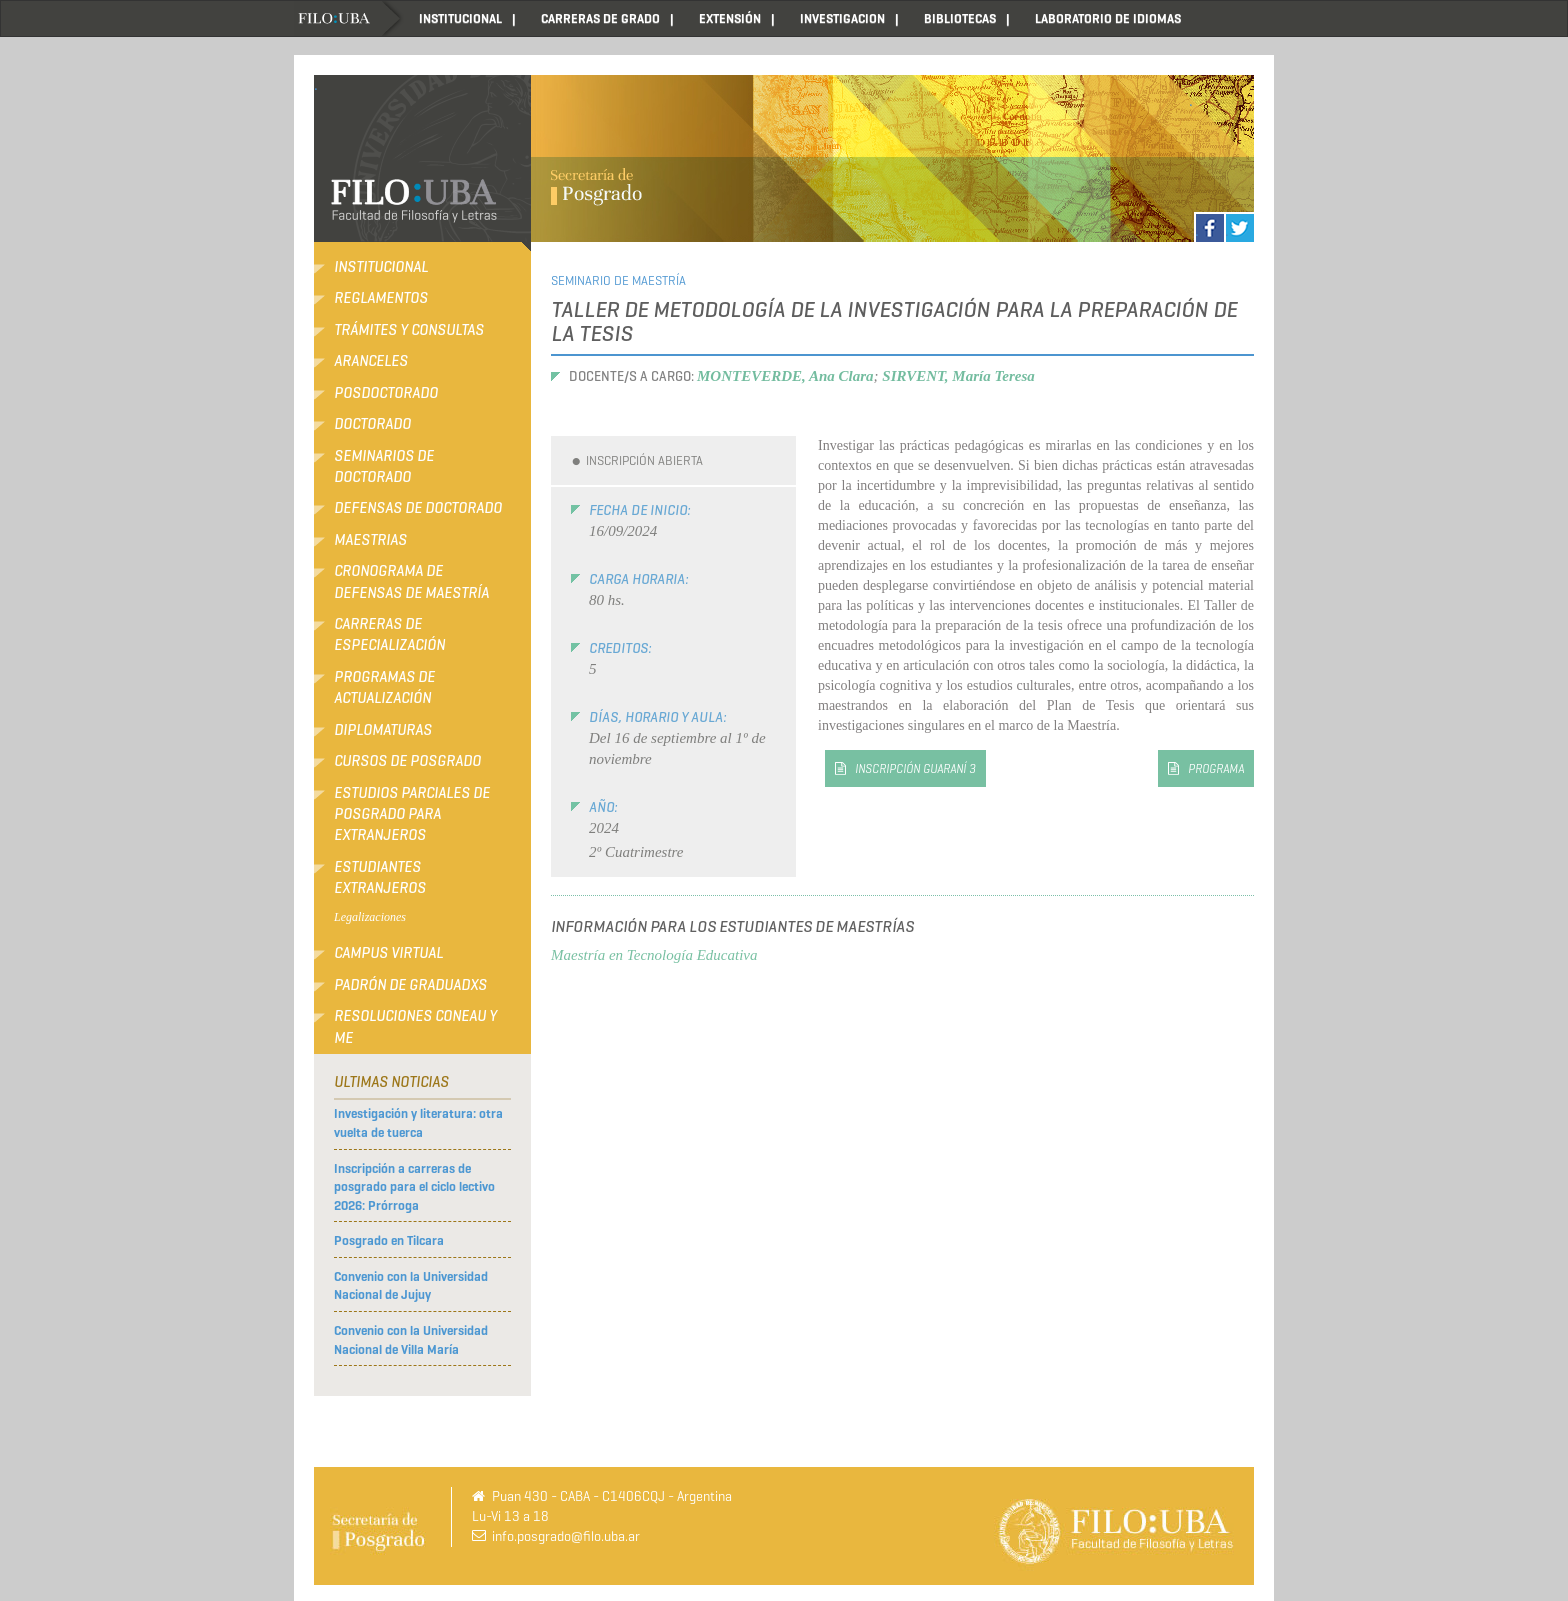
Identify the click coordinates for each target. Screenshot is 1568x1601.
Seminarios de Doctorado (384, 466)
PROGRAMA (1216, 768)
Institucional (381, 267)
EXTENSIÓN (730, 18)
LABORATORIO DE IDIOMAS (1108, 18)
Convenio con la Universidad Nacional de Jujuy (411, 1286)
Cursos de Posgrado (407, 761)
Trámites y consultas (409, 330)
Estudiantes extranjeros (380, 877)
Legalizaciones (370, 917)
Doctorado (372, 424)
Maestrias (370, 540)
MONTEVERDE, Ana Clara (785, 376)
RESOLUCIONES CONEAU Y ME (415, 1026)
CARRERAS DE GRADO (600, 18)
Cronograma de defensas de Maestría (411, 581)
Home (349, 18)
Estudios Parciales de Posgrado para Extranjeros (412, 814)
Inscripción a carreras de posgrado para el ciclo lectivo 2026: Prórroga (414, 1187)
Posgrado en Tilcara (389, 1240)
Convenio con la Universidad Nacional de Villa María (411, 1340)
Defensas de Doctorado (418, 508)
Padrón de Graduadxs (410, 985)
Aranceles (371, 361)
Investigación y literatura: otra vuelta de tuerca (418, 1123)
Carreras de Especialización (389, 634)
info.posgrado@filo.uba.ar (566, 1536)
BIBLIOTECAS (960, 18)
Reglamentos (381, 298)
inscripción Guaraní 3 (915, 768)
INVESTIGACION (842, 18)
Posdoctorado (386, 393)
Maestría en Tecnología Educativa (654, 955)
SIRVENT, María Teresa (958, 376)
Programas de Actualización (384, 687)
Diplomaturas (383, 730)
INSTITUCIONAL (460, 18)
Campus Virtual (388, 953)
